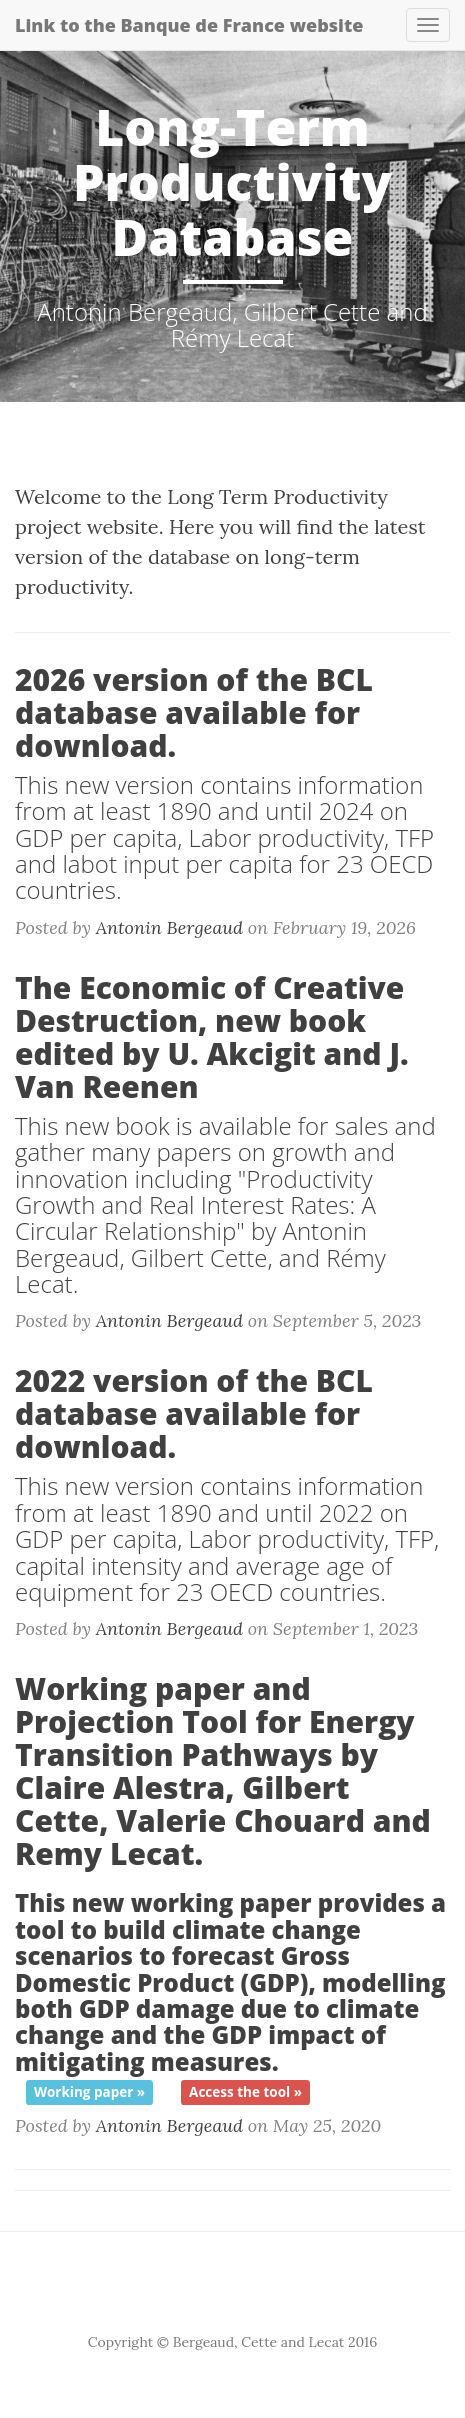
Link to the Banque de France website (189, 25)
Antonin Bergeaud (169, 927)
